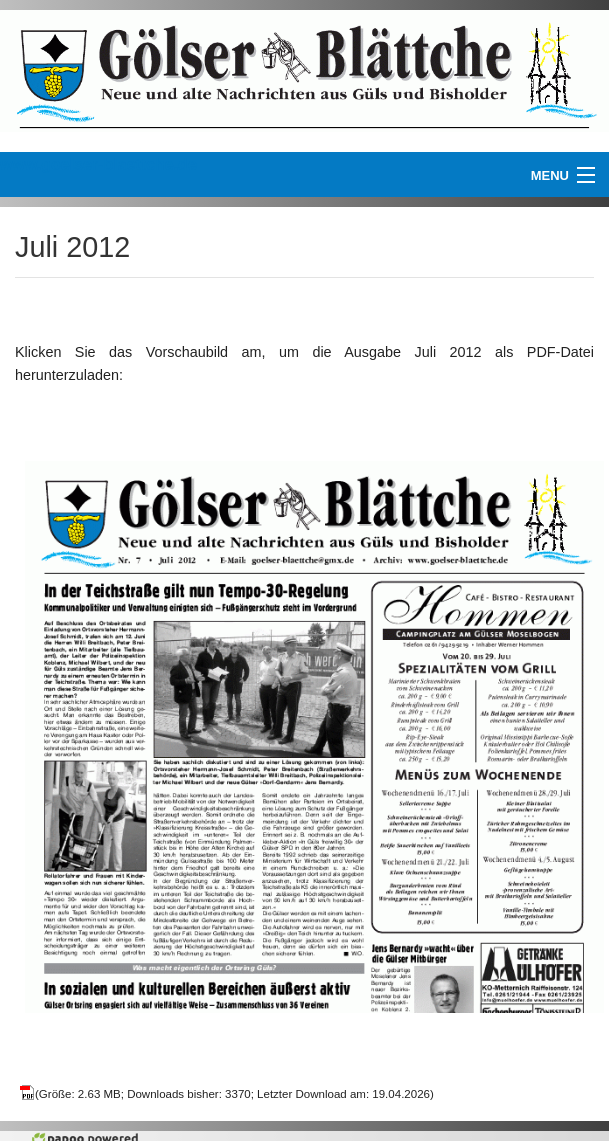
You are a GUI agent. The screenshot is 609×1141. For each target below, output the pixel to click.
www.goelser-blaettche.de (98, 164)
